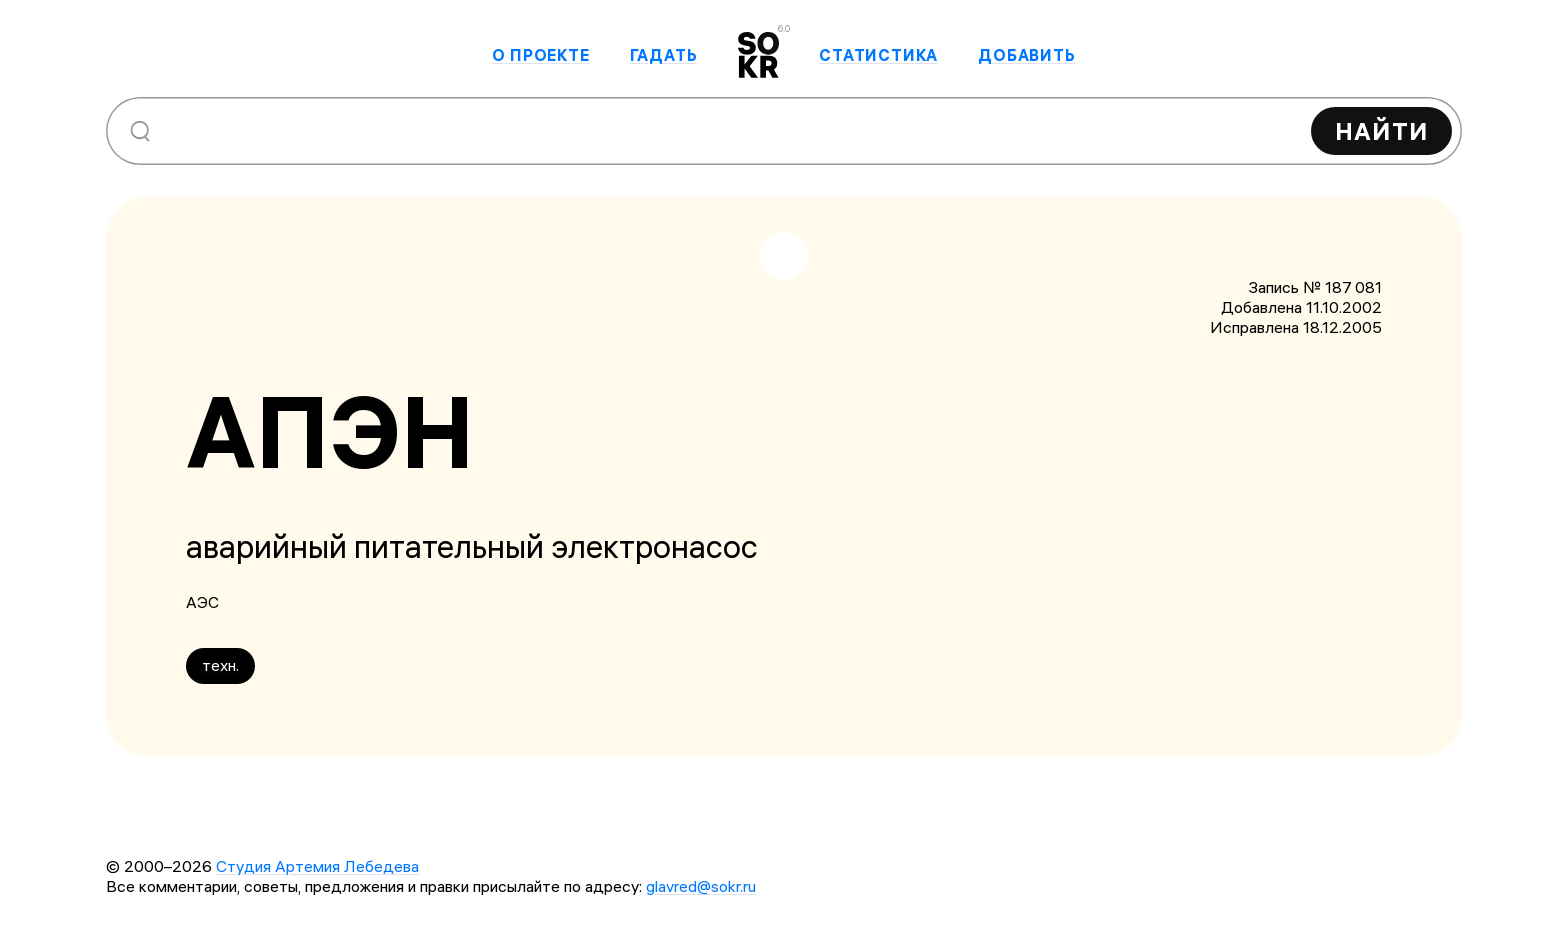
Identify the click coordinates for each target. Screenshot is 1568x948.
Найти (1381, 131)
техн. (220, 665)
